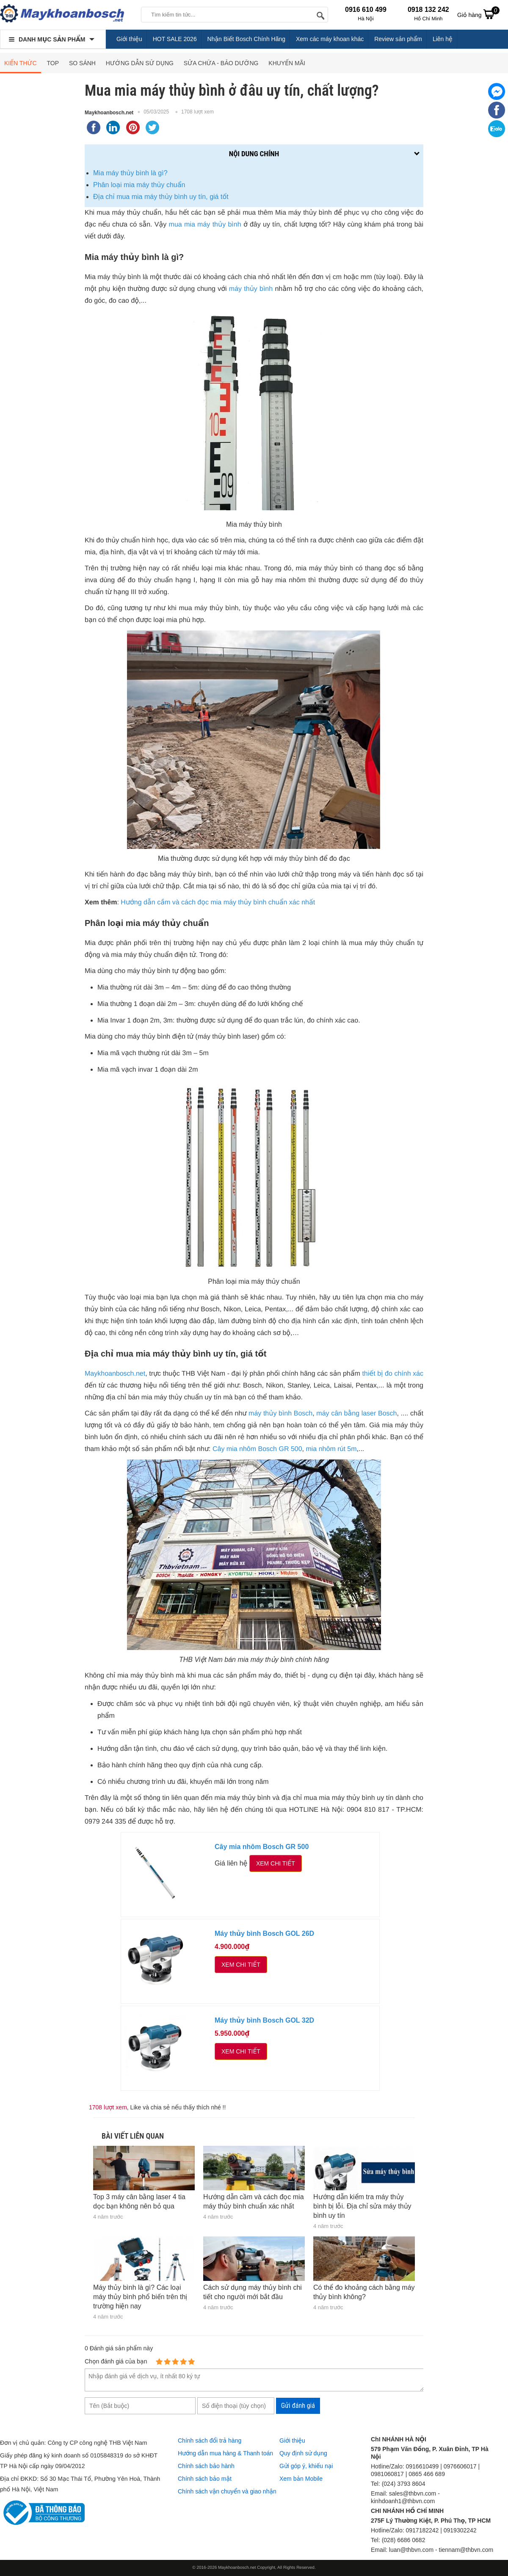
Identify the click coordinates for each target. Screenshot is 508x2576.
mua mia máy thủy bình (205, 224)
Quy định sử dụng (303, 2453)
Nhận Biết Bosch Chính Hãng (246, 39)
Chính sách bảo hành (206, 2466)
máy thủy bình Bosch (280, 1413)
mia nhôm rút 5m (331, 1449)
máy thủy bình (251, 289)
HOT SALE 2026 (175, 39)
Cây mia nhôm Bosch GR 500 (257, 1449)
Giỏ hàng (478, 14)
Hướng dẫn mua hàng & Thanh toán (225, 2453)
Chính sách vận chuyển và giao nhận (227, 2491)
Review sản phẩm (398, 39)
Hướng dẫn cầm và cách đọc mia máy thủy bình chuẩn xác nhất (218, 902)
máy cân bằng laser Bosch (356, 1413)
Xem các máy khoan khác (330, 39)
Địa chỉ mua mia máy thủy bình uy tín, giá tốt (161, 196)
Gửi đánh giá (298, 2406)
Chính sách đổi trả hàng (209, 2440)
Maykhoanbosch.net (109, 113)
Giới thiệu (129, 39)
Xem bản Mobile (301, 2478)
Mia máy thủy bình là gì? (130, 173)
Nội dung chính (254, 153)
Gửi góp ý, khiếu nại (306, 2466)
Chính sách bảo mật (205, 2478)
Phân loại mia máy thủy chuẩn (139, 184)
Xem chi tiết (275, 1863)
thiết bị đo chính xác (392, 1373)
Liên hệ (443, 39)
